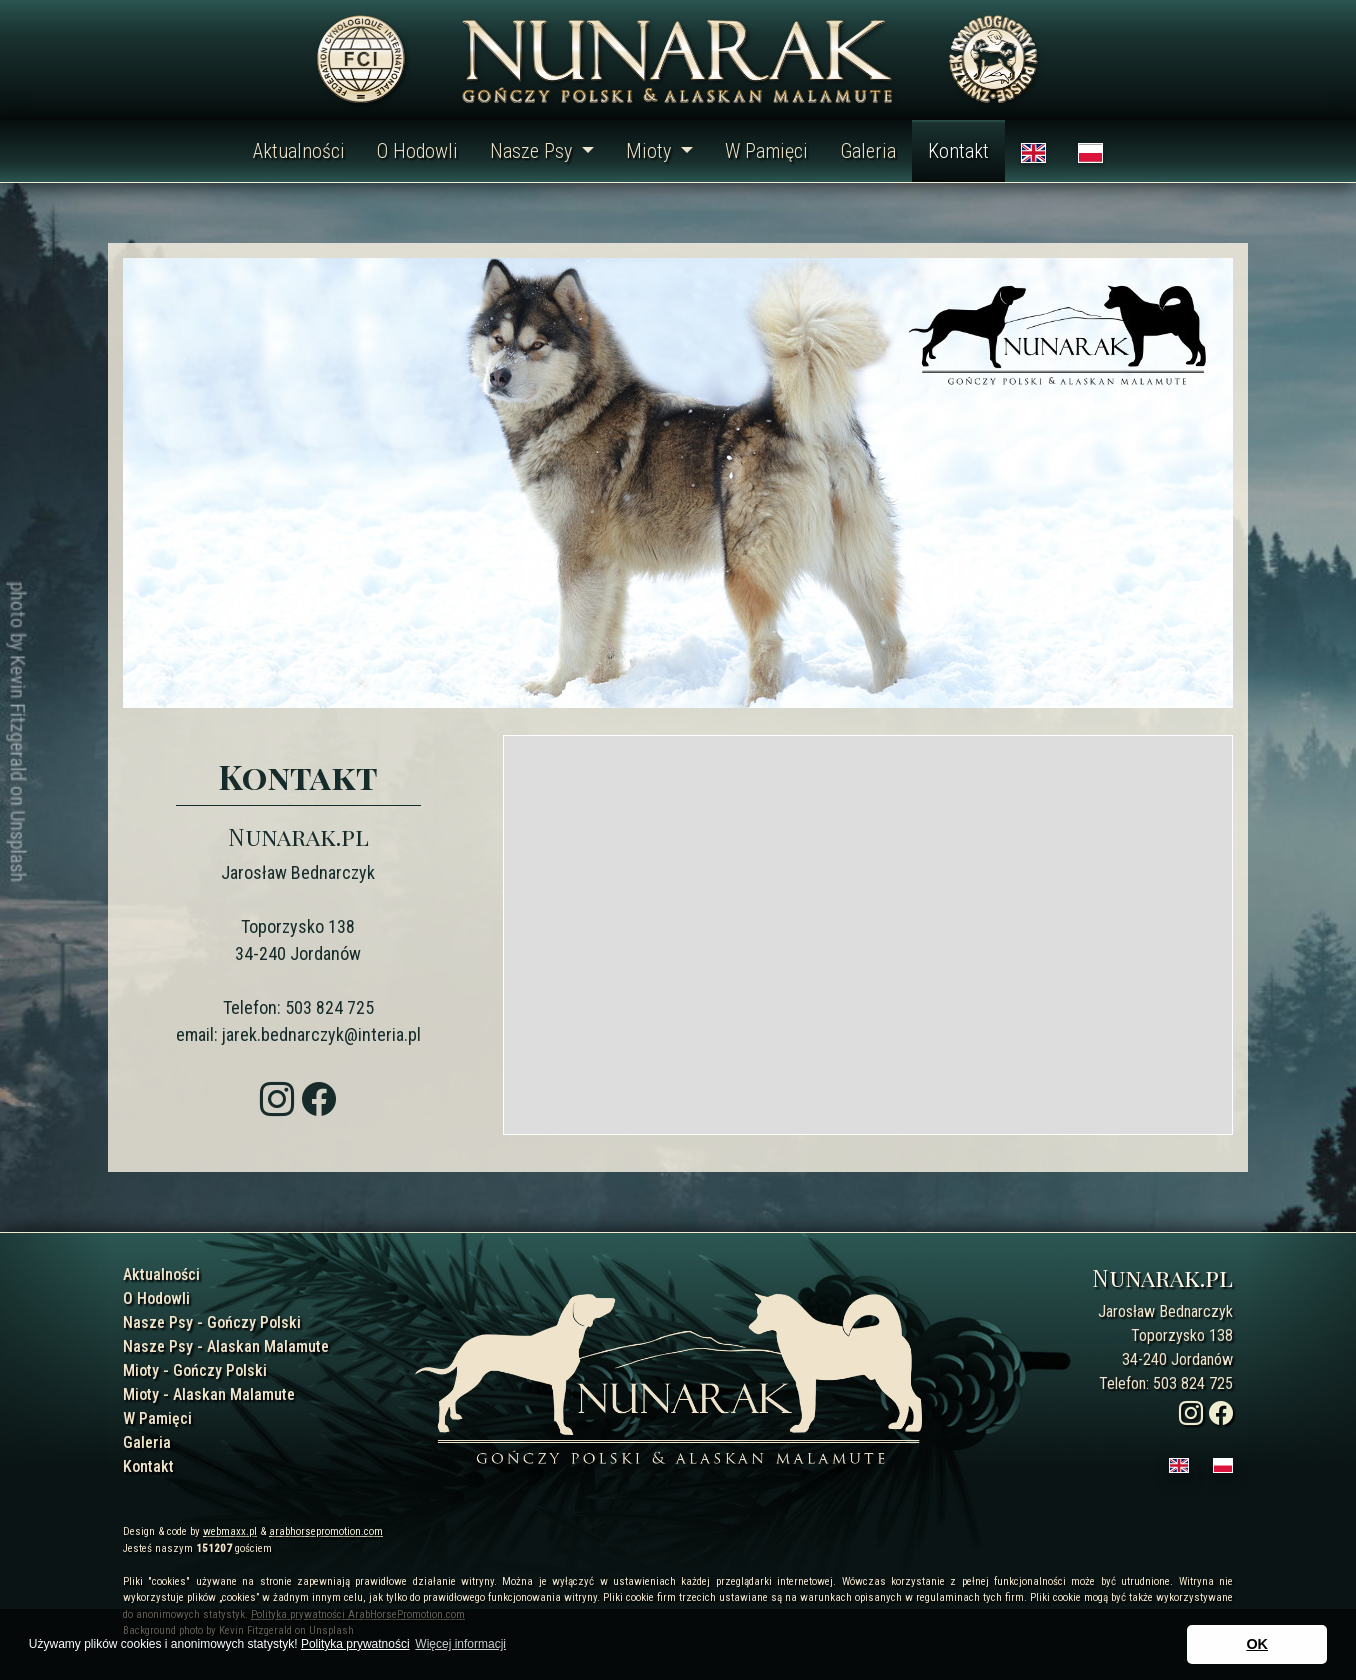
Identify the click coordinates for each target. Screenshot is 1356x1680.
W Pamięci (766, 151)
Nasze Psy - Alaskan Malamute (226, 1346)
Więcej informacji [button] (460, 1644)
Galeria (868, 151)
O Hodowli (417, 151)
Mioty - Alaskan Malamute (209, 1394)
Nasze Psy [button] (533, 151)
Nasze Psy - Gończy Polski (212, 1322)
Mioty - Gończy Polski (195, 1370)
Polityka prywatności (355, 1644)
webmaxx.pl (230, 1531)
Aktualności (299, 151)
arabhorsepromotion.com (326, 1531)
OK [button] (1257, 1644)
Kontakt (958, 151)
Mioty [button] (651, 151)
